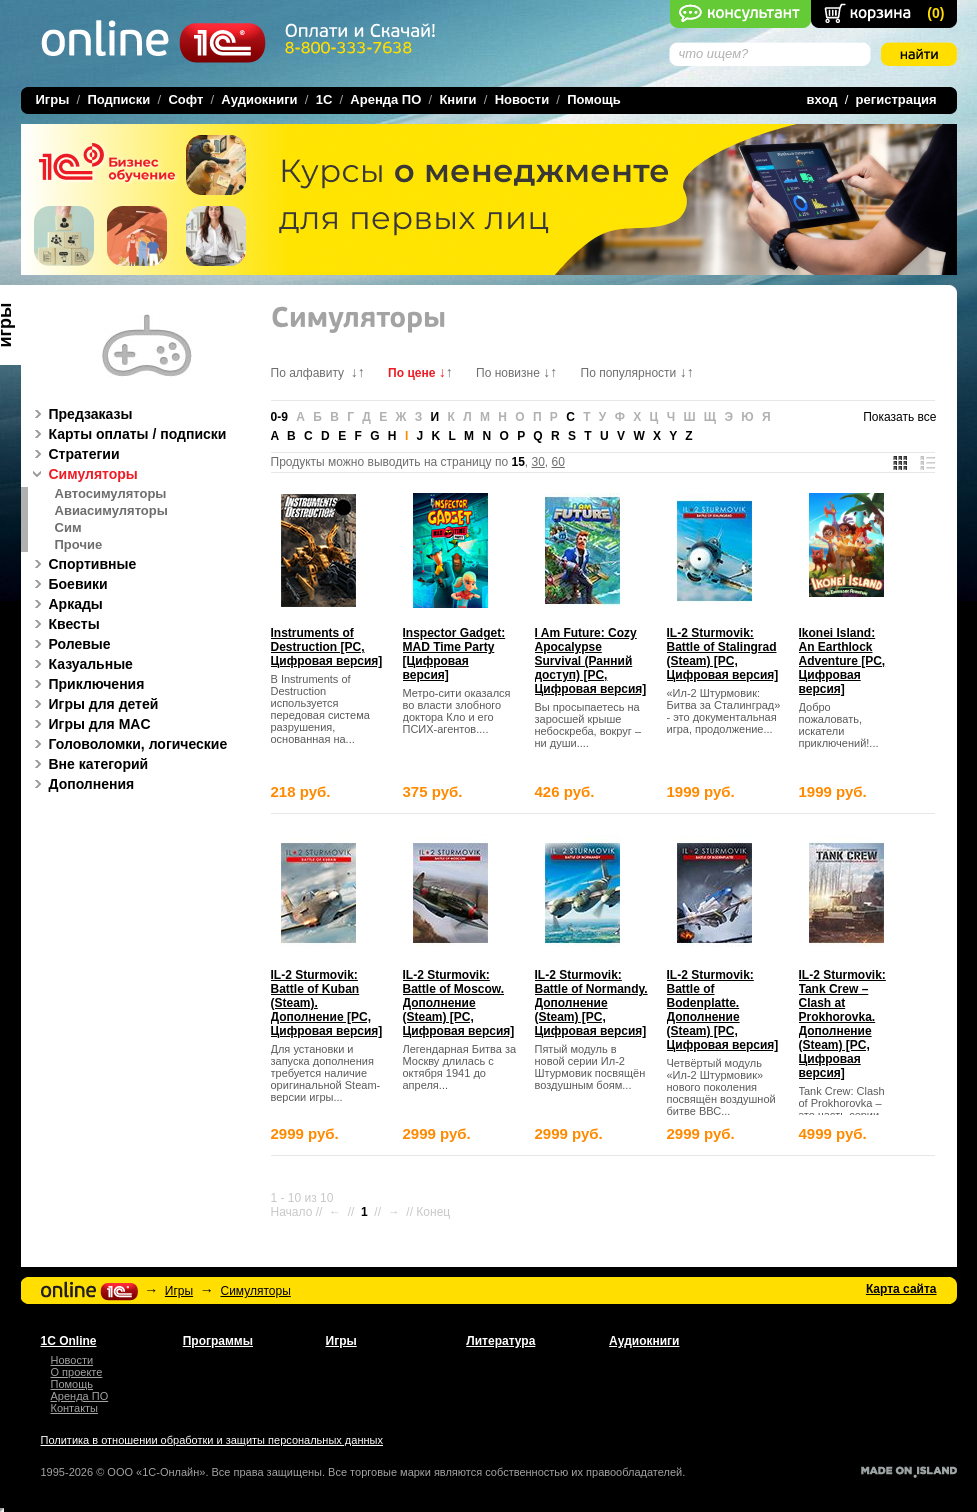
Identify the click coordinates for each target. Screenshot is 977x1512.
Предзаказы (80, 414)
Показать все (899, 417)
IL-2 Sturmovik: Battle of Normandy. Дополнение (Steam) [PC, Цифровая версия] (591, 1003)
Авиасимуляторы (111, 511)
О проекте (77, 1372)
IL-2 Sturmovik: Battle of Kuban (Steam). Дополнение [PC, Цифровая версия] (327, 1003)
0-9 (279, 417)
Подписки (118, 99)
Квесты (64, 624)
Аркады (65, 604)
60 (558, 462)
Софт (185, 99)
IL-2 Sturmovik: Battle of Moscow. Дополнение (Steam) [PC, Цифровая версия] (459, 1003)
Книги (457, 99)
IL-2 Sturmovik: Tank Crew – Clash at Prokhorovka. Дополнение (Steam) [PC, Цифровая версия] (842, 1024)
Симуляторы (83, 474)
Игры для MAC (89, 724)
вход (822, 99)
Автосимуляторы (111, 494)
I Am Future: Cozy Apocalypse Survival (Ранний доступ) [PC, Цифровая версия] (591, 661)
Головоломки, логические (128, 744)
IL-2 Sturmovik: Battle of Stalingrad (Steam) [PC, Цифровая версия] (723, 654)
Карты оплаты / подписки (127, 434)
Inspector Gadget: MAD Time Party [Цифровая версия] (454, 654)
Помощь (593, 99)
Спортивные (82, 564)
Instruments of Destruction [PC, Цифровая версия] (327, 647)
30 (538, 462)
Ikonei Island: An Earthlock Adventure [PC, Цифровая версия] (842, 661)
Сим (68, 528)
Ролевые (69, 644)
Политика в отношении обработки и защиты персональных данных (212, 1440)
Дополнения (81, 784)
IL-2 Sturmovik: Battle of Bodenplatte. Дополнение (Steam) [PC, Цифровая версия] (723, 1010)
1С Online (69, 1341)
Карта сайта (901, 1289)
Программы (218, 1341)
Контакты (75, 1408)
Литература (500, 1341)
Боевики (68, 584)
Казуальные (80, 664)
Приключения (86, 684)
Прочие (79, 545)
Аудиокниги (259, 99)
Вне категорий (88, 764)
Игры (179, 1291)
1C (324, 99)
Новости (522, 99)
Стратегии (74, 454)
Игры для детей (93, 704)
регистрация (896, 99)
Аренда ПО (385, 99)
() (935, 13)
